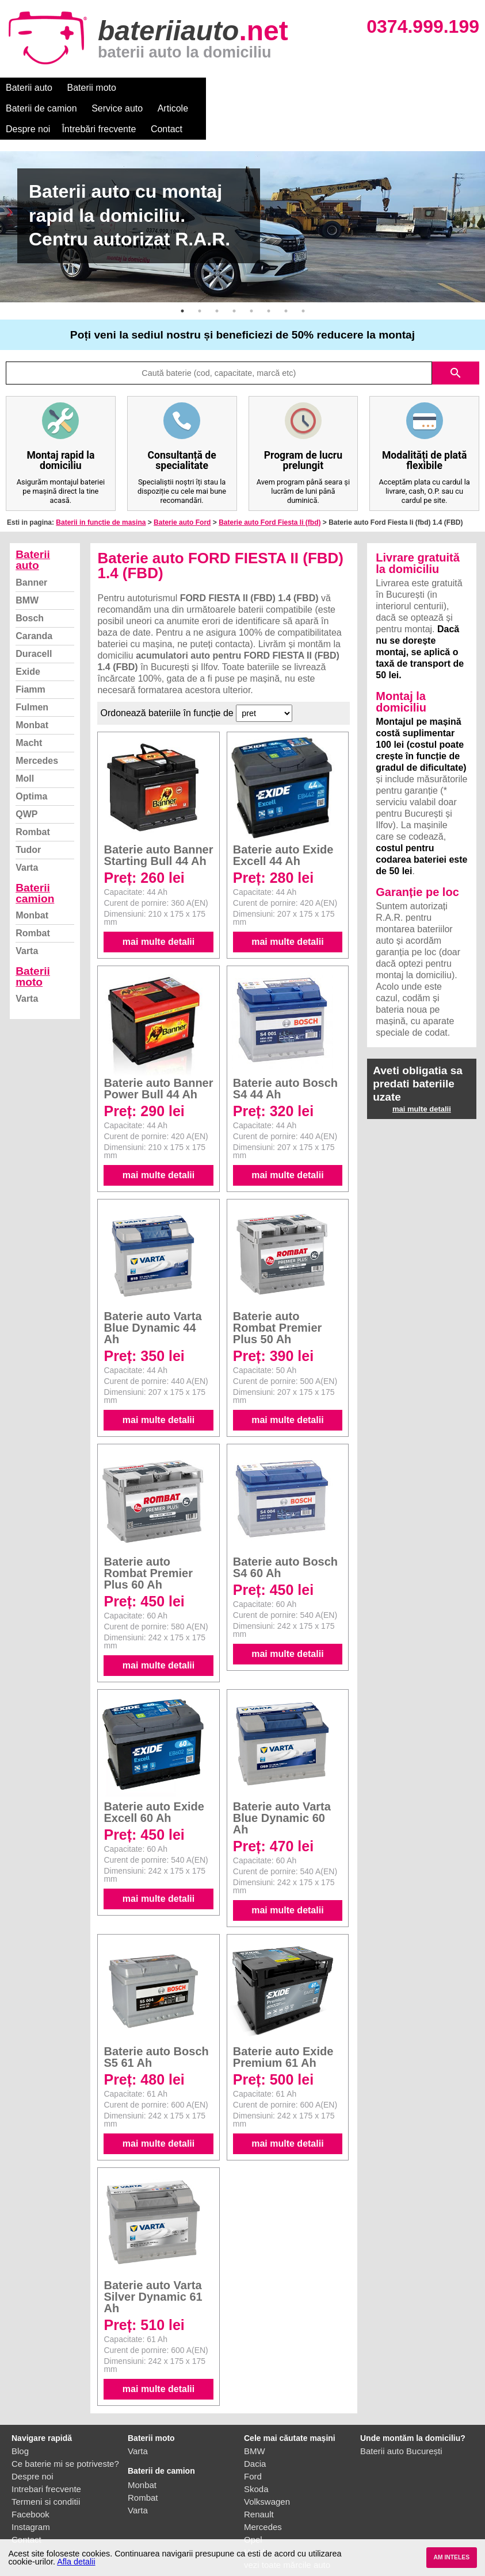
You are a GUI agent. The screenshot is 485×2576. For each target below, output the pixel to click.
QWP (26, 793)
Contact (21, 108)
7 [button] (286, 290)
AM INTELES (451, 2557)
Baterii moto (91, 88)
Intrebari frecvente (46, 2468)
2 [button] (199, 290)
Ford (253, 2455)
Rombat (33, 811)
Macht (29, 722)
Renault (259, 2493)
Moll (25, 758)
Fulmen (32, 686)
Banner (31, 562)
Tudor (28, 829)
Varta (27, 847)
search (456, 352)
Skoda (256, 2468)
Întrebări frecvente (421, 88)
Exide (28, 651)
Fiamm (30, 669)
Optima (31, 776)
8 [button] (303, 290)
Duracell (34, 633)
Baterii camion (35, 872)
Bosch (30, 597)
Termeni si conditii (46, 2481)
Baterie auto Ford (182, 502)
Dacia (255, 2443)
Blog (20, 2430)
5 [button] (251, 290)
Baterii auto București (401, 2430)
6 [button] (268, 290)
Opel (253, 2519)
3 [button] (217, 290)
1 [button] (182, 290)
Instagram (31, 2506)
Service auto (242, 88)
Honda (256, 2531)
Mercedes (37, 740)
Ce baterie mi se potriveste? (65, 2443)
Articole (297, 88)
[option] (242, 206)
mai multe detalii (158, 921)
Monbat (32, 704)
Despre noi (350, 88)
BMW (27, 580)
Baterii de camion (166, 88)
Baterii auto (29, 88)
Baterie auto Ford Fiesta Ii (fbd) (269, 502)
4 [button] (234, 290)
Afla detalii (76, 2561)
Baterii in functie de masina (101, 502)
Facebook (30, 2493)
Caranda (34, 615)
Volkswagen (267, 2481)
